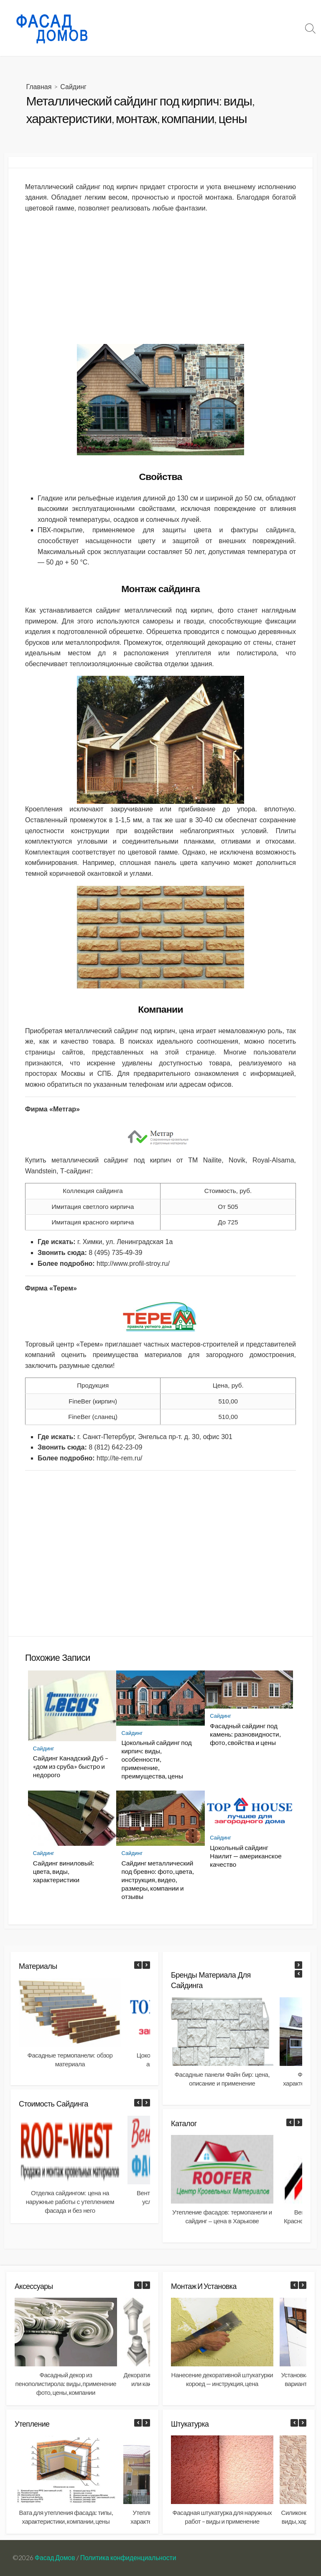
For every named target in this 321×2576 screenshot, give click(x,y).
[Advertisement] (160, 279)
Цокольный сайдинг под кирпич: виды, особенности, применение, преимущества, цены (156, 1759)
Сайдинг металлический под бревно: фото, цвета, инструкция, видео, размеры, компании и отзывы (157, 1879)
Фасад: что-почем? (137, 17)
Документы (127, 38)
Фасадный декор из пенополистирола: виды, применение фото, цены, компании (66, 2383)
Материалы (192, 17)
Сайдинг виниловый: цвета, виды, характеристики (63, 1871)
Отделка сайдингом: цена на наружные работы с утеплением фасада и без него (70, 2201)
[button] (146, 1965)
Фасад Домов (55, 2558)
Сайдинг (73, 87)
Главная (38, 87)
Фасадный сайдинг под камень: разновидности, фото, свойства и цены (245, 1734)
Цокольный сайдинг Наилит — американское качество (246, 1856)
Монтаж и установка (250, 17)
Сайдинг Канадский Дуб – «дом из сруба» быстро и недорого (70, 1767)
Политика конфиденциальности (128, 2558)
